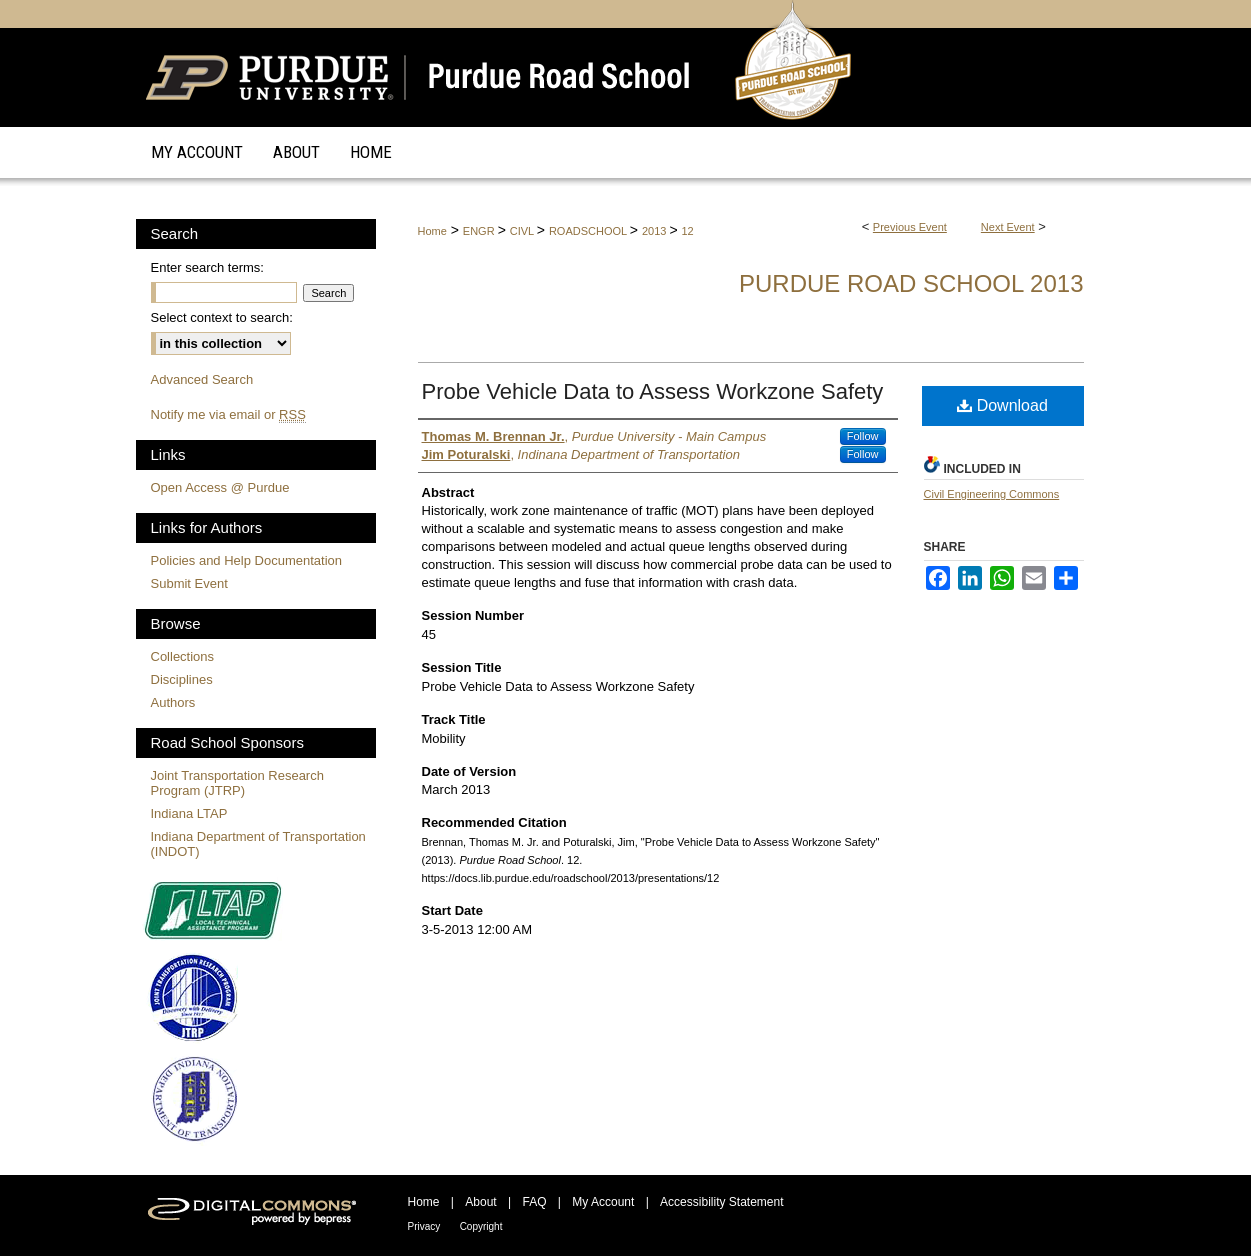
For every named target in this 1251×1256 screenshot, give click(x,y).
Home (432, 231)
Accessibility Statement (721, 1202)
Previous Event (910, 227)
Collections (183, 656)
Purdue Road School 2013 (911, 283)
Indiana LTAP (189, 813)
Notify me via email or (228, 414)
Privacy (424, 1226)
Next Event (1008, 227)
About (480, 1202)
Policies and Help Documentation (247, 560)
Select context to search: (222, 317)
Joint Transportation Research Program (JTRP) (237, 783)
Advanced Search (202, 379)
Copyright (481, 1226)
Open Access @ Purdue (220, 487)
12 (688, 231)
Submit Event (189, 583)
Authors (173, 702)
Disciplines (182, 679)
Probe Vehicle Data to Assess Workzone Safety (653, 391)
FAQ (534, 1202)
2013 (656, 231)
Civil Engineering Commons (992, 494)
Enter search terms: (207, 267)
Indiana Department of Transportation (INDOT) (258, 844)
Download (1002, 405)
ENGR (480, 231)
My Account (603, 1202)
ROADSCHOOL (589, 231)
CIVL (523, 231)
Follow (863, 436)
